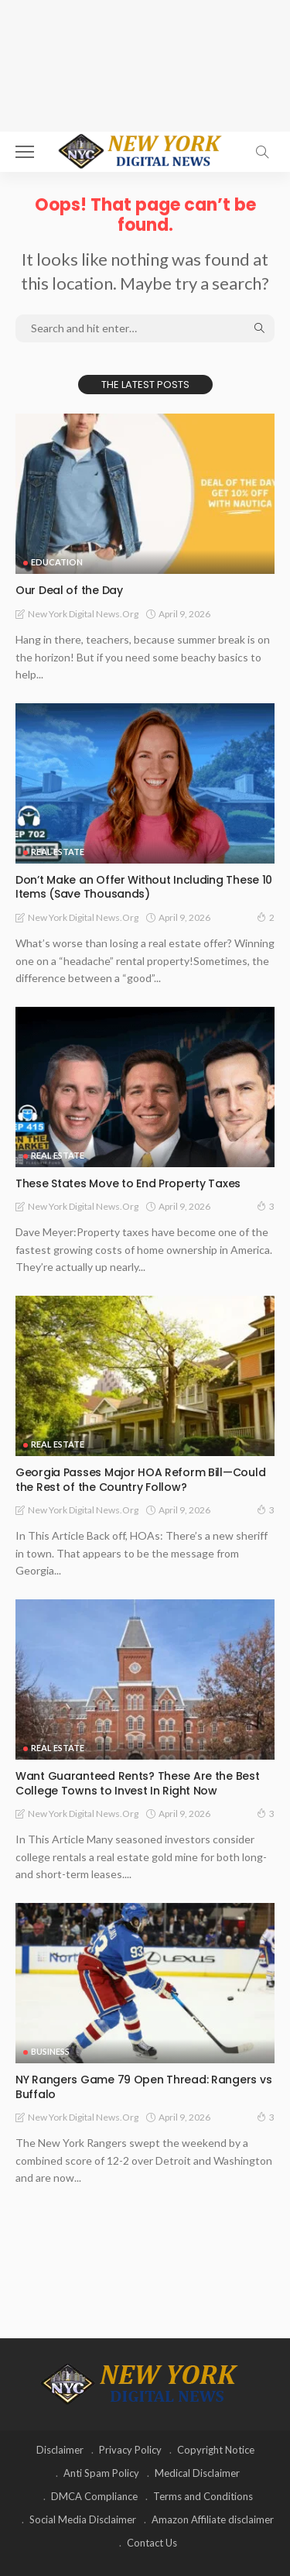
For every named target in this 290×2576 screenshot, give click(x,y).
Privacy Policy (130, 2450)
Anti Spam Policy (101, 2473)
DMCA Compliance (94, 2496)
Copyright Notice (215, 2450)
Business (50, 2051)
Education (57, 562)
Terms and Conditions (203, 2496)
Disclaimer (60, 2450)
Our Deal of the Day (69, 590)
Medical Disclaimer (197, 2473)
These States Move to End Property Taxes (128, 1183)
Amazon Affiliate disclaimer (213, 2519)
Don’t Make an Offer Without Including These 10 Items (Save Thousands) (143, 887)
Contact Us (152, 2543)
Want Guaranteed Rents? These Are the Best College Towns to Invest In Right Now (137, 1783)
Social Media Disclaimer (82, 2519)
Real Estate (57, 851)
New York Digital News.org (83, 614)
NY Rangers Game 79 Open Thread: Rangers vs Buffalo (143, 2087)
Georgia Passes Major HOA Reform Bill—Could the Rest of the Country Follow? (140, 1480)
